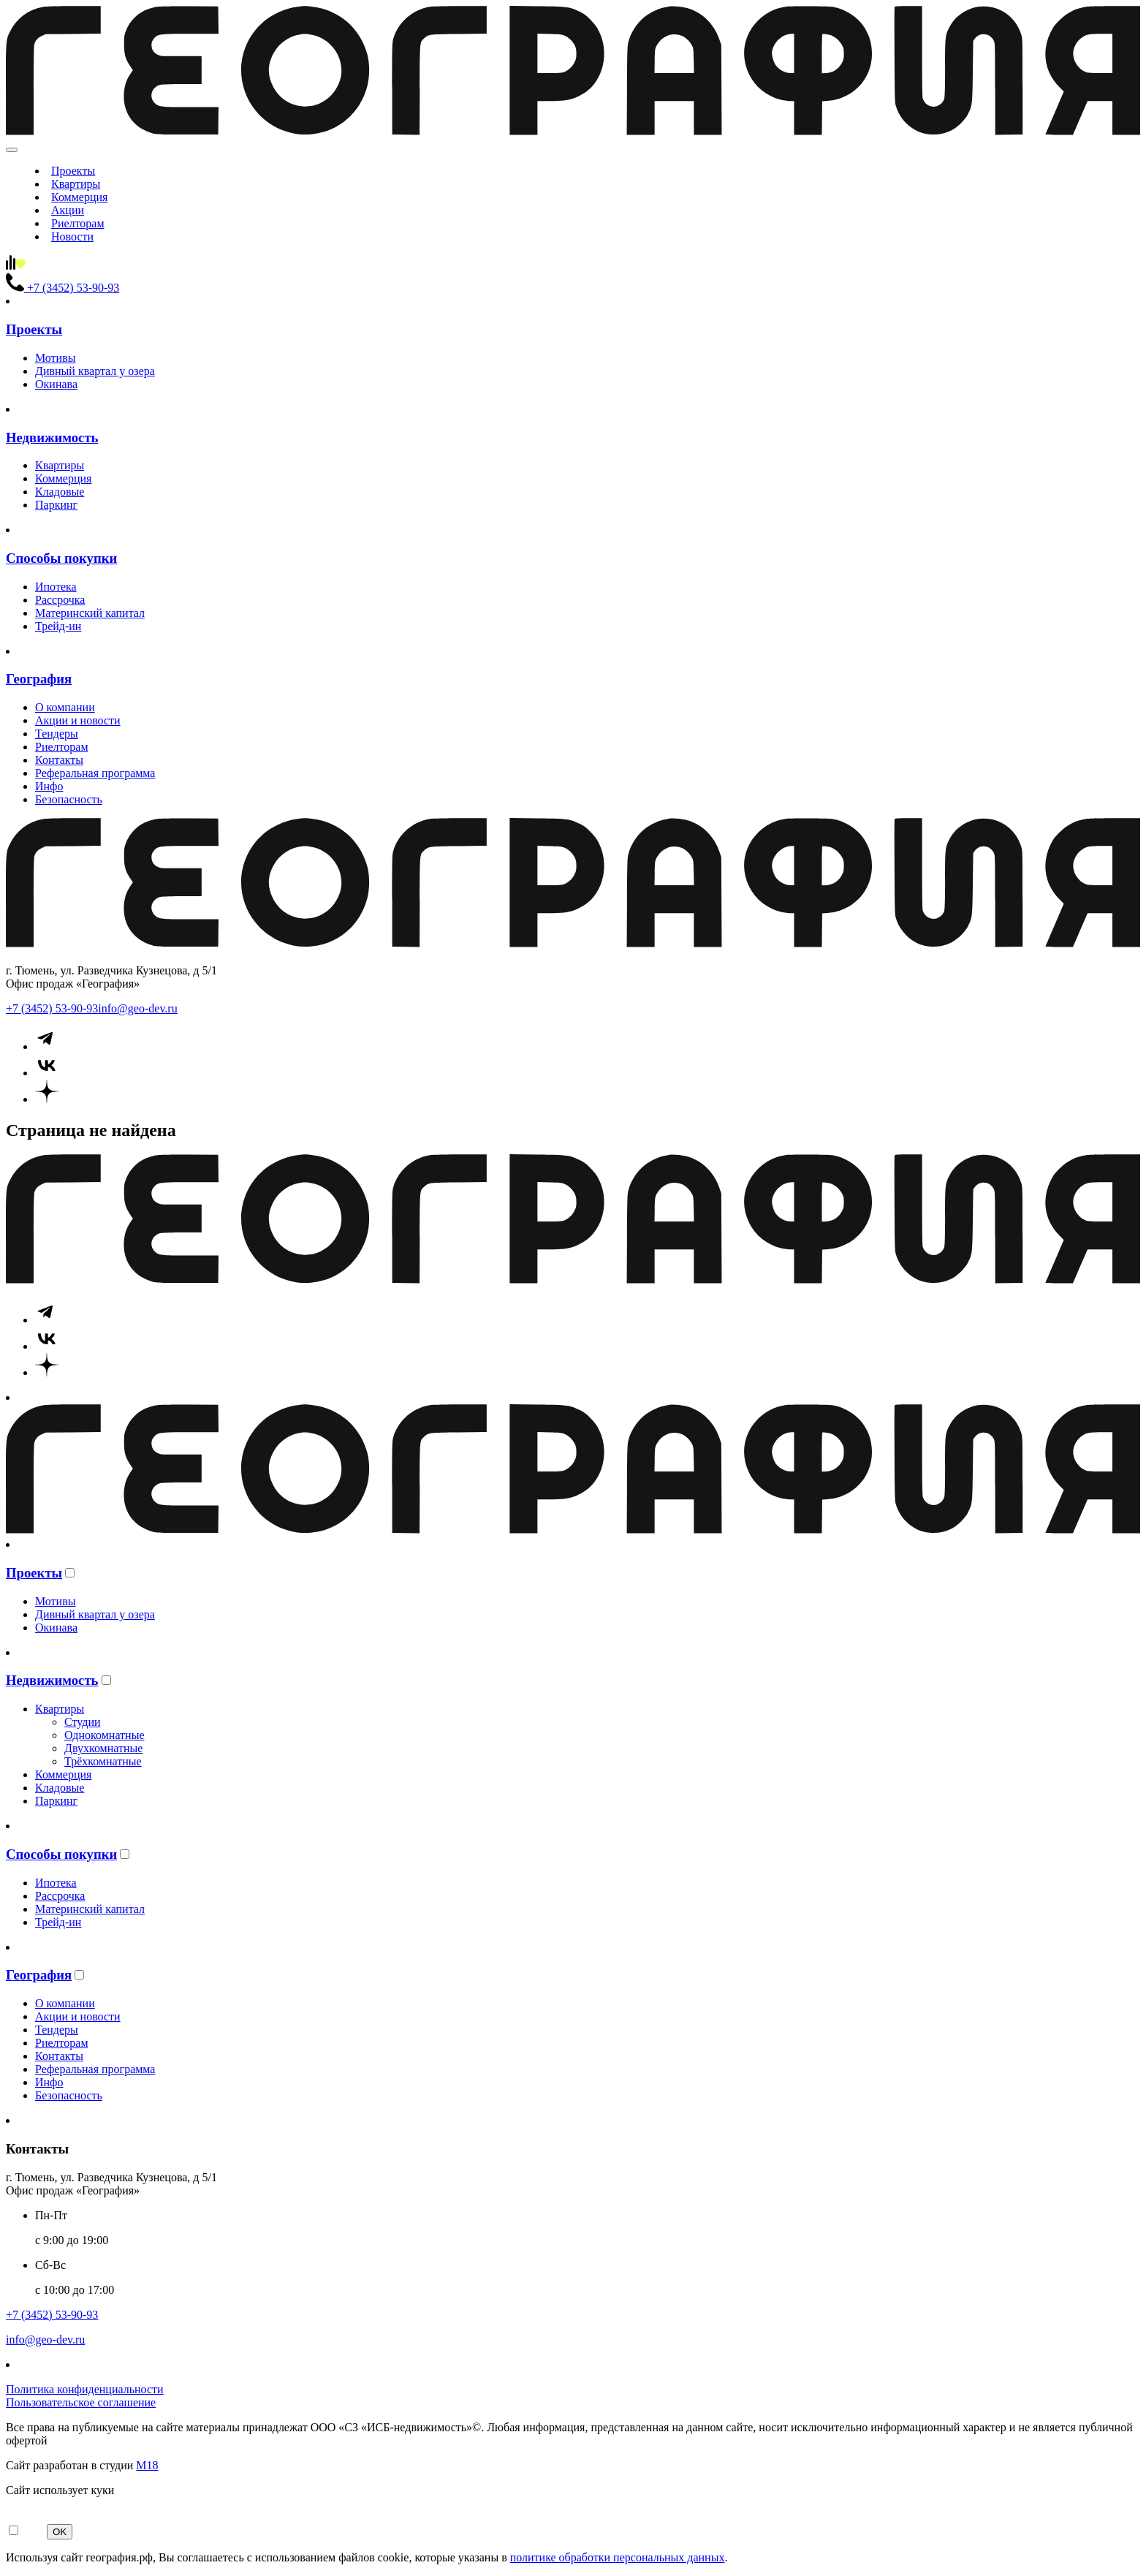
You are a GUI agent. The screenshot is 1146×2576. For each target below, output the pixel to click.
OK (60, 2531)
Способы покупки (61, 558)
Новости (72, 236)
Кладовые (59, 491)
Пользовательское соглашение (81, 2402)
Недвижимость (52, 437)
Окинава (56, 384)
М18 (147, 2465)
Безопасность (68, 799)
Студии (82, 1722)
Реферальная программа (95, 773)
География (39, 678)
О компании (65, 707)
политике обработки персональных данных (617, 2557)
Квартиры (75, 184)
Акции (67, 210)
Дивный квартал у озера (95, 371)
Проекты (73, 170)
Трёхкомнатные (103, 1761)
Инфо (49, 786)
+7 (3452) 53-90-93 (52, 1008)
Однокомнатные (104, 1735)
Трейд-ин (58, 626)
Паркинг (56, 505)
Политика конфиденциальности (85, 2389)
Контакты (59, 760)
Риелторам (78, 223)
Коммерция (79, 197)
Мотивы (55, 358)
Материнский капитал (90, 613)
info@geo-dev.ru (137, 1008)
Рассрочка (60, 600)
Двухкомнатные (103, 1748)
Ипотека (56, 586)
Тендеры (56, 733)
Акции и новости (78, 720)
